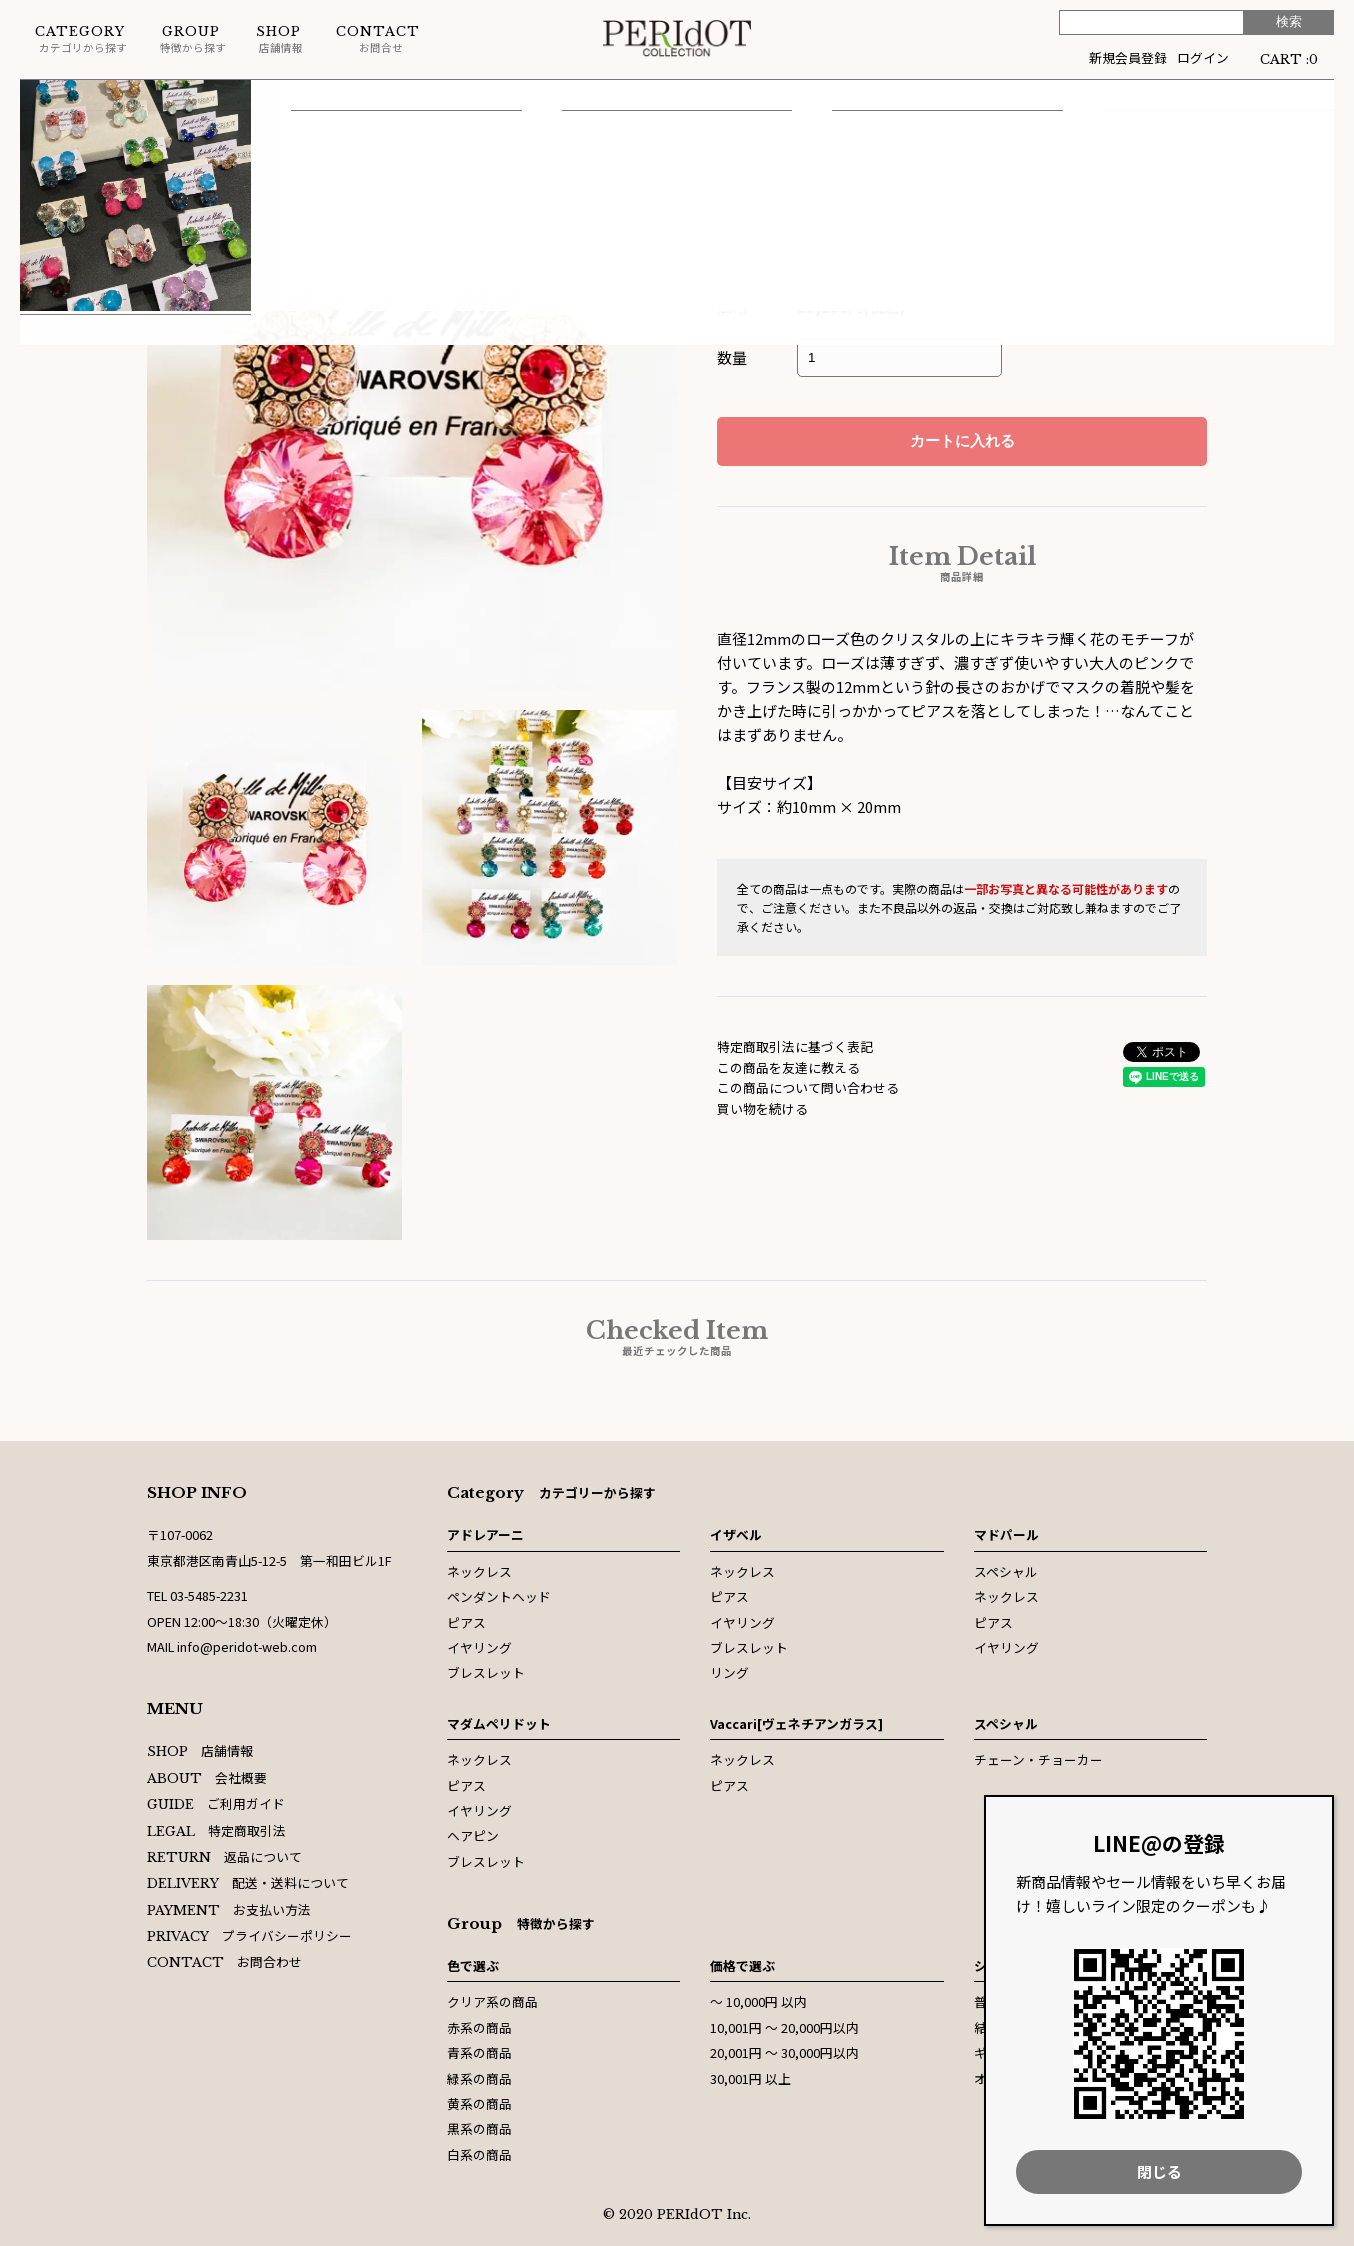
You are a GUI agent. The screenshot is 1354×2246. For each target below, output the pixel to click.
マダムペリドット (499, 1723)
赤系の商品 (479, 2027)
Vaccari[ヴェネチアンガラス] (796, 1723)
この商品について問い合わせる (808, 1087)
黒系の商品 (479, 2128)
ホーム (39, 99)
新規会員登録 (1128, 57)
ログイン (1203, 57)
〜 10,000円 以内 (758, 2001)
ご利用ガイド (216, 1803)
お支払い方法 (229, 1909)
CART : (1289, 57)
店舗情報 (279, 39)
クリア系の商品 (492, 2001)
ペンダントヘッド (499, 1596)
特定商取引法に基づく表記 (795, 1046)
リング (729, 1672)
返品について (224, 1856)
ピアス (190, 99)
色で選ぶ (473, 1965)
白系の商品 (479, 2154)
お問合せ (378, 39)
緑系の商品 (479, 2078)
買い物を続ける (762, 1108)
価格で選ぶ (742, 1965)
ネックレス (479, 1571)
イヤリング (479, 1647)
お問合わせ (224, 1961)
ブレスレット (486, 1672)
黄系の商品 (479, 2103)
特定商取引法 (216, 1830)
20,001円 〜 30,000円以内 (784, 2052)
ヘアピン (473, 1835)
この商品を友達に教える (788, 1067)
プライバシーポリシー (249, 1935)
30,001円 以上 (750, 2078)
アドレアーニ (485, 1534)
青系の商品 (479, 2052)
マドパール (1006, 1534)
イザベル (115, 99)
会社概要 (207, 1777)
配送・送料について (248, 1882)
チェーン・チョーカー (1038, 1759)
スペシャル (1006, 1571)
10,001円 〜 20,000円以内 (784, 2027)
